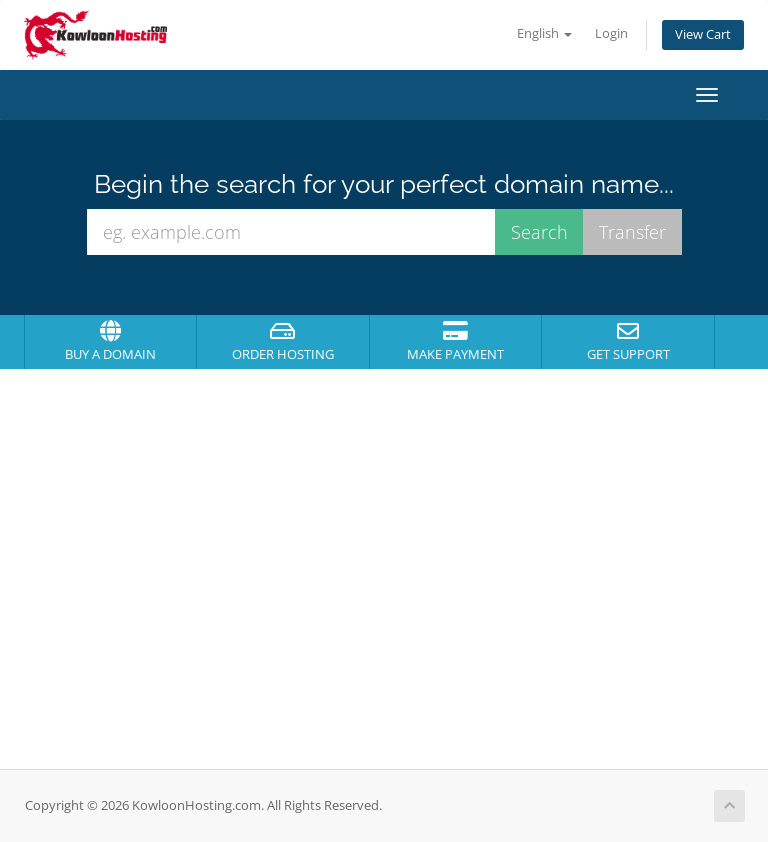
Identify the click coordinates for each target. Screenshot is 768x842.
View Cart (703, 34)
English (544, 33)
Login (611, 33)
